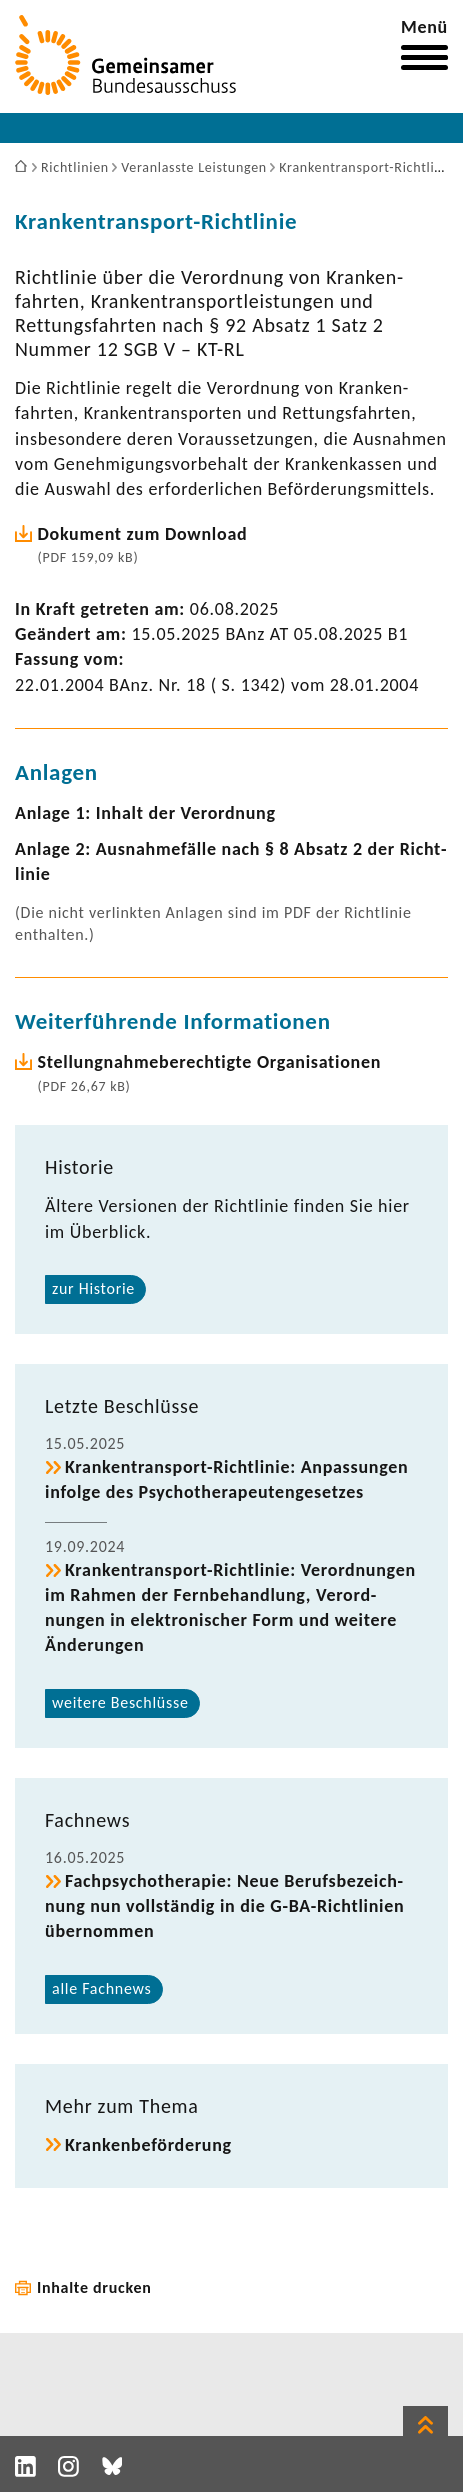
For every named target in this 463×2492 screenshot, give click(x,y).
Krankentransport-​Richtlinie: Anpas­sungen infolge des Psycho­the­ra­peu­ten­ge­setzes (226, 1479)
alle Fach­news (102, 1988)
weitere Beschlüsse (120, 1702)
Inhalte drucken (94, 2287)
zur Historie (93, 1288)
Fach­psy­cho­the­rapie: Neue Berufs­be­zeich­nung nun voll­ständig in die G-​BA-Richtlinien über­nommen (224, 1906)
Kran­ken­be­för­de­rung (148, 2145)
